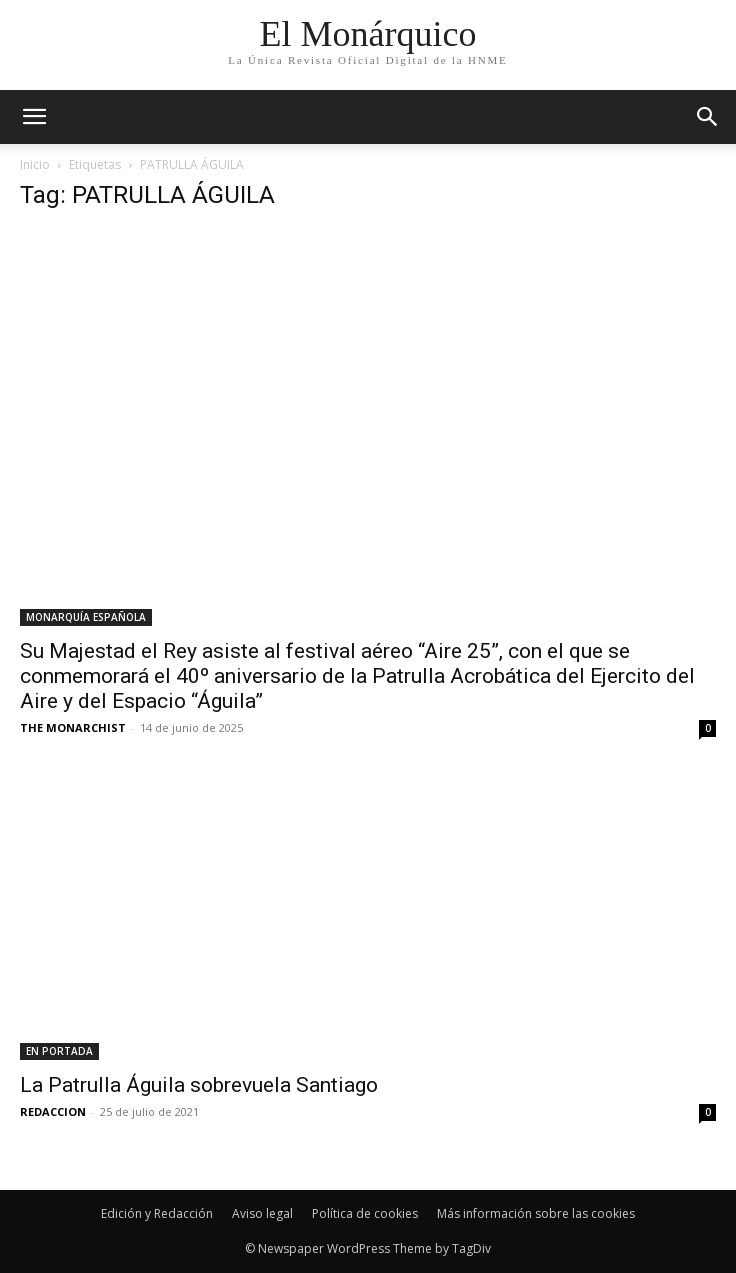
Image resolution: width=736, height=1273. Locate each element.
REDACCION (53, 1111)
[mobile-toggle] (34, 117)
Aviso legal (262, 1213)
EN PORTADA (59, 1051)
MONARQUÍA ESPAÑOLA (86, 617)
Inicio (35, 164)
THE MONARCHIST (73, 727)
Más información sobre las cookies (536, 1213)
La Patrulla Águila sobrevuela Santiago (199, 1085)
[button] (708, 117)
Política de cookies (365, 1213)
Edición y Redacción (157, 1213)
